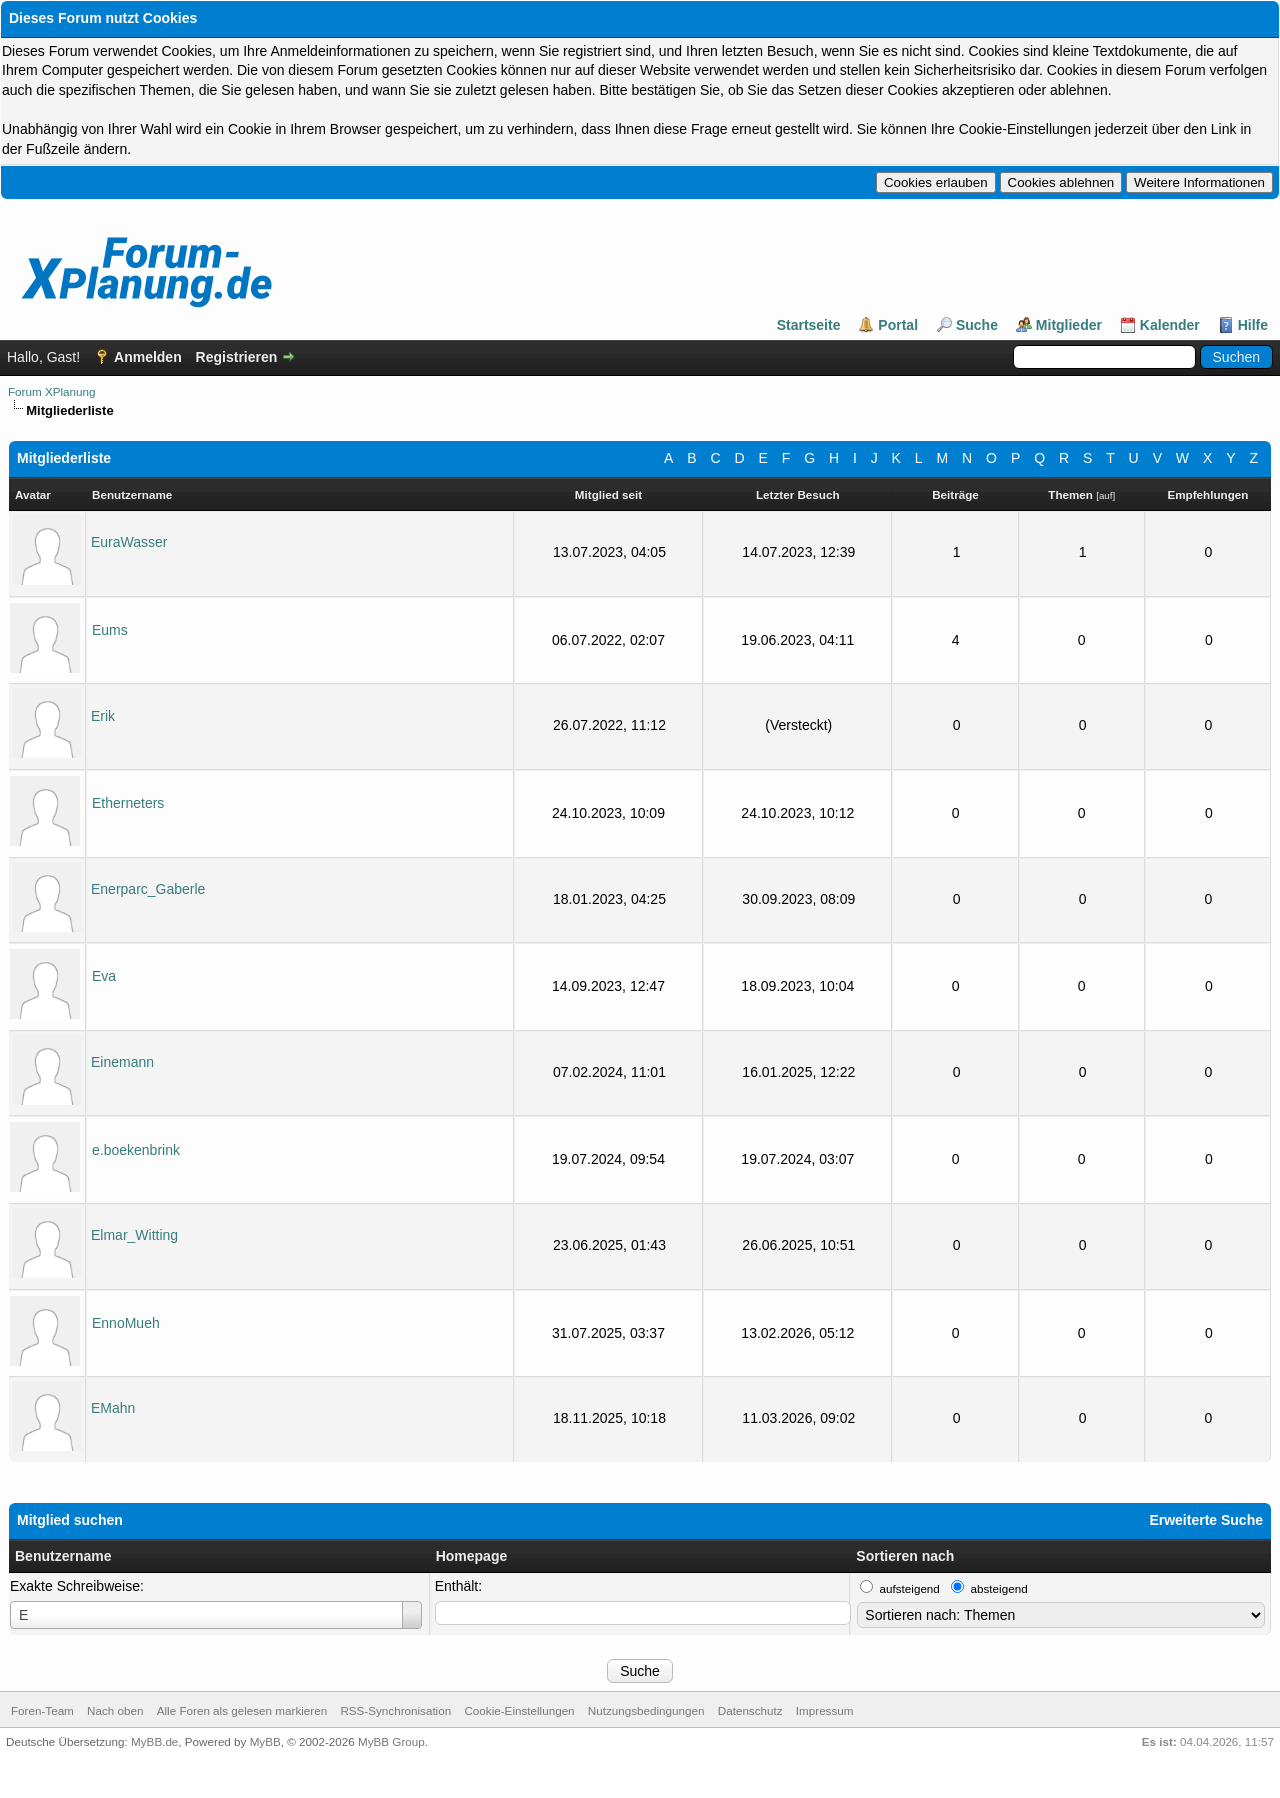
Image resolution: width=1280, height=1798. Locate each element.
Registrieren (237, 357)
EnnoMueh (126, 1323)
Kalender (1170, 325)
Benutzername (63, 1556)
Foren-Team (42, 1710)
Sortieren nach (905, 1556)
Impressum (825, 1710)
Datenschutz (750, 1710)
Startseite (809, 325)
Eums (110, 630)
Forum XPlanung (51, 391)
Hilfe (1253, 325)
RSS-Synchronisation (395, 1710)
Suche (977, 325)
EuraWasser (129, 542)
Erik (103, 716)
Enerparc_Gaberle (148, 889)
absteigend (999, 1588)
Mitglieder (1069, 325)
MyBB (265, 1741)
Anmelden (148, 357)
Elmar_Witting (134, 1235)
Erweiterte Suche (1206, 1520)
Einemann (122, 1062)
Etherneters (128, 803)
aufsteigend (910, 1588)
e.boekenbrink (136, 1150)
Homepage (472, 1556)
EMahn (113, 1408)
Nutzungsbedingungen (646, 1710)
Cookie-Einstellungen (519, 1710)
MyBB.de (154, 1741)
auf (1106, 495)
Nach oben (115, 1710)
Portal (898, 325)
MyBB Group (391, 1741)
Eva (104, 976)
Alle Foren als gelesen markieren (242, 1710)
